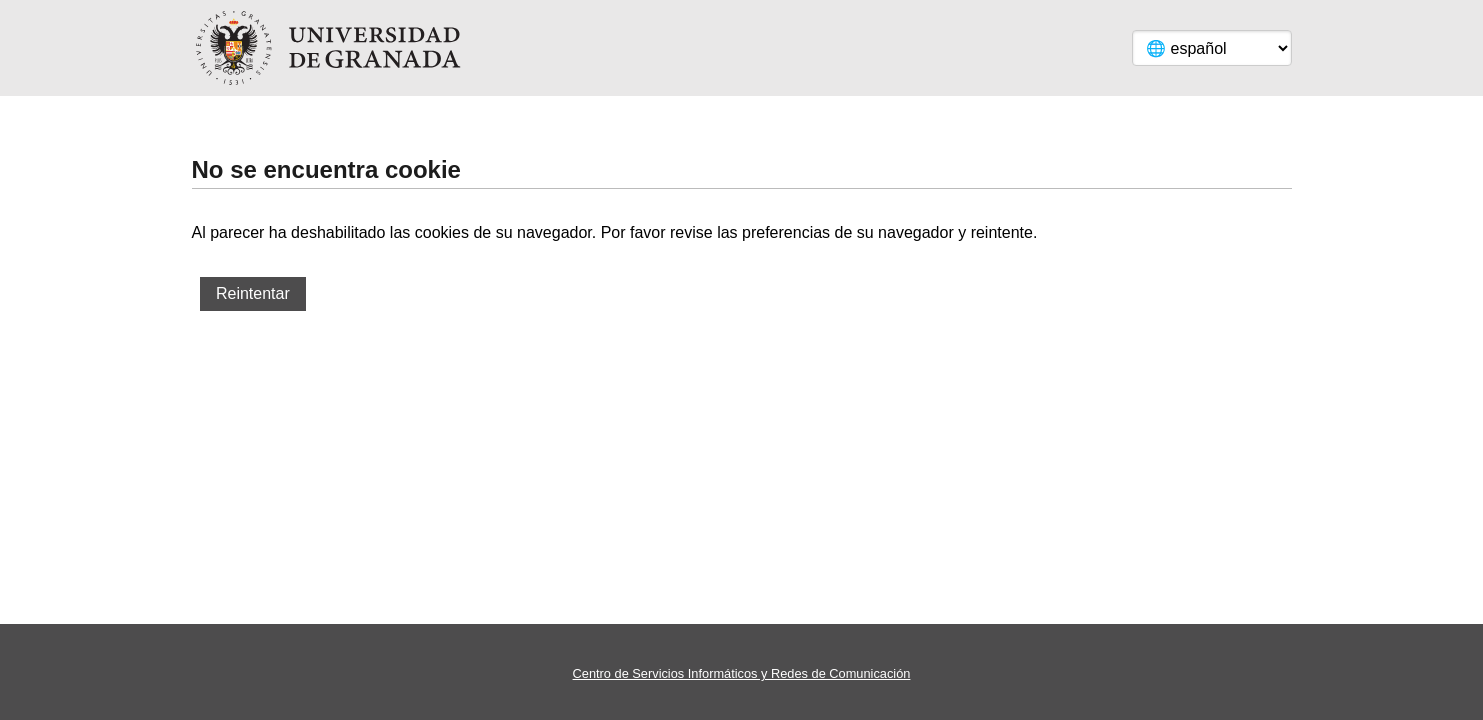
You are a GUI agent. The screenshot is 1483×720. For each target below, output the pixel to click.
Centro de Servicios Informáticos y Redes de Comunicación (742, 673)
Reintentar (253, 293)
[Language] (1212, 48)
